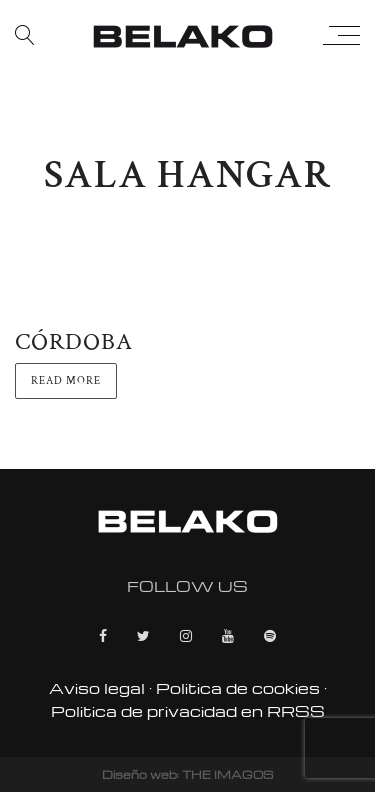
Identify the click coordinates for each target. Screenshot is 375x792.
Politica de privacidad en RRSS (188, 711)
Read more (66, 381)
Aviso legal (97, 688)
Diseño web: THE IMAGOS (187, 774)
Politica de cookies (238, 688)
